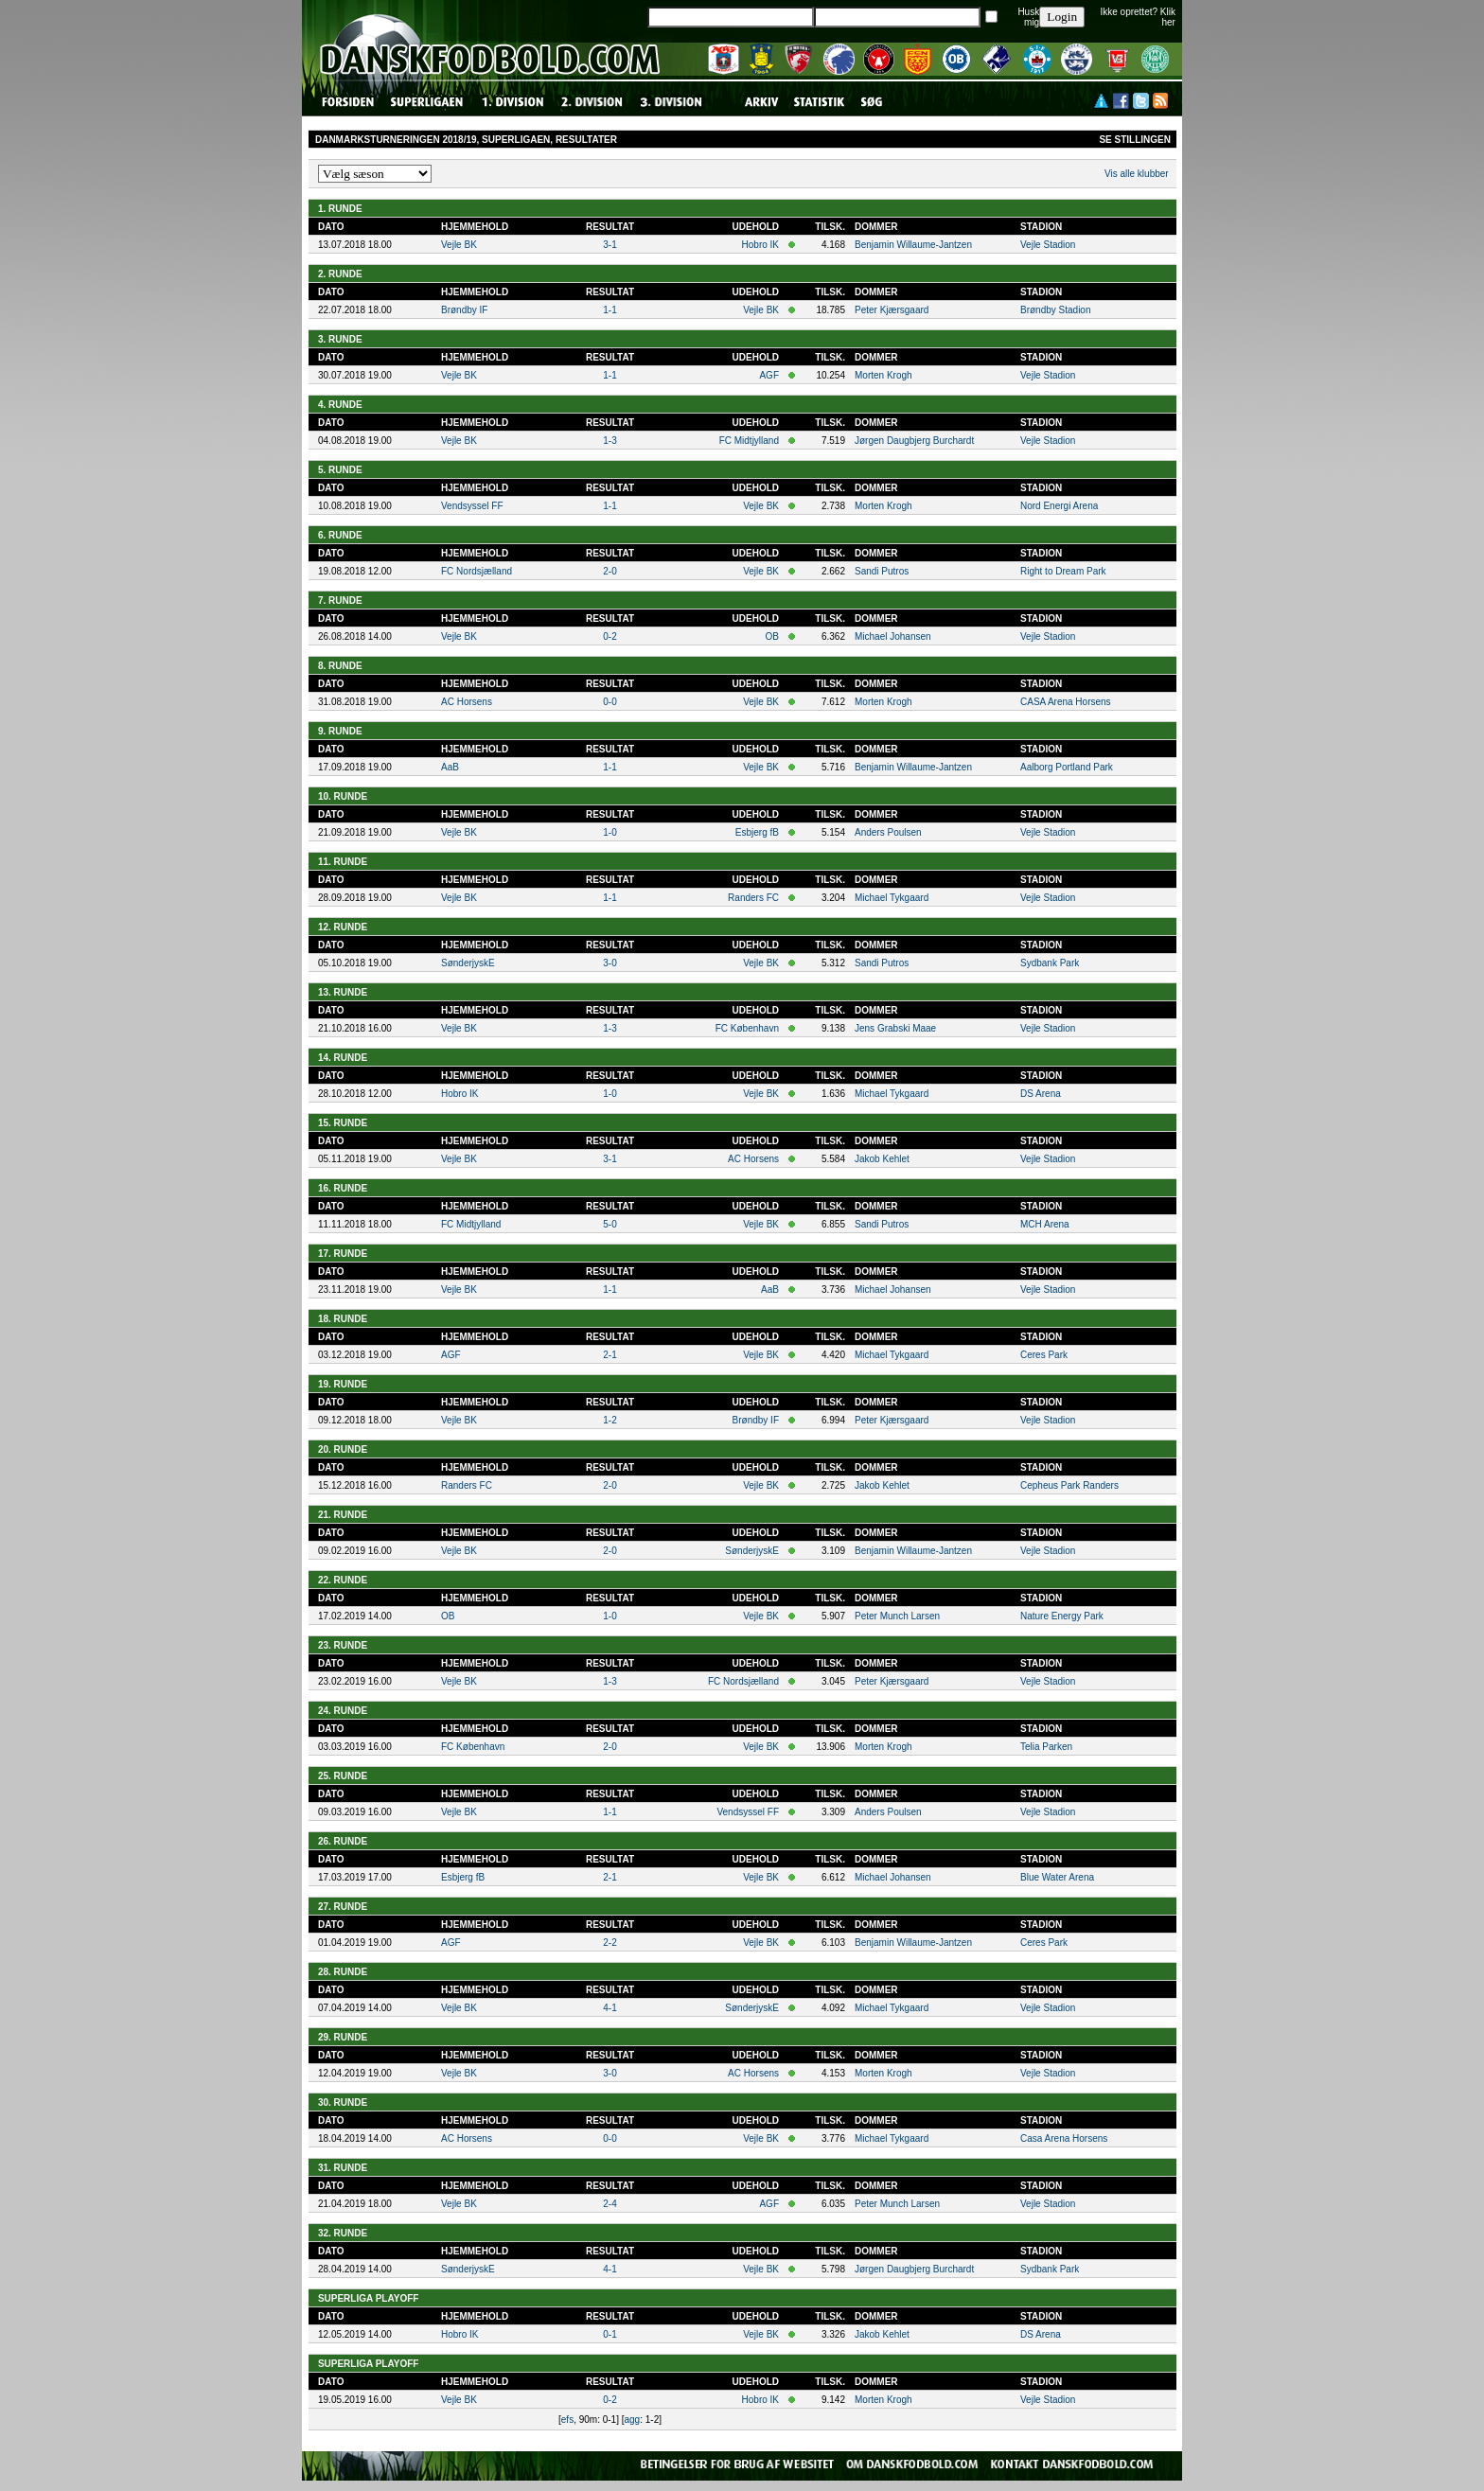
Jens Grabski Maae (895, 1028)
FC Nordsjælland (476, 571)
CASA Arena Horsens (1065, 702)
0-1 (609, 2334)
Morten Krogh (883, 375)
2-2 (609, 1942)
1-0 (609, 832)
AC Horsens (466, 702)
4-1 (609, 2008)
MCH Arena (1044, 1224)
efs (567, 2419)
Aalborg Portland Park (1066, 767)
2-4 (609, 2204)
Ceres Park (1044, 1355)
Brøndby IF (464, 310)
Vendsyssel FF (472, 506)
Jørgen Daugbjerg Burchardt (914, 440)
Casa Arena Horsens (1063, 2138)
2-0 (609, 571)
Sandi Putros (882, 571)
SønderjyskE (468, 963)
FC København (747, 1028)
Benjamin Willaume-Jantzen (913, 244)
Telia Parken (1046, 1746)
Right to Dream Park (1063, 571)
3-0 (609, 963)
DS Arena (1040, 1093)
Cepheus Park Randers (1069, 1485)
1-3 (609, 440)
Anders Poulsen (888, 832)
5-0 (609, 1224)
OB (772, 636)
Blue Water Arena (1057, 1877)
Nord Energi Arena (1059, 506)
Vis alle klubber (1136, 173)
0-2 (609, 636)
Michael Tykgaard (891, 897)
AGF (769, 375)
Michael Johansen (893, 636)
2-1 (609, 1355)
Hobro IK (760, 244)
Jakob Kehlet (882, 1159)
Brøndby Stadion (1055, 310)
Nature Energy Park (1062, 1616)
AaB (450, 767)
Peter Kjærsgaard (891, 310)
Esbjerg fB (757, 832)
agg (633, 2419)
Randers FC (753, 897)
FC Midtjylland (749, 440)
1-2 (609, 1420)
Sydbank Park (1049, 963)
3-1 (609, 244)
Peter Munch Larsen (897, 1616)
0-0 (609, 702)
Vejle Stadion (1047, 244)
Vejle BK (459, 244)
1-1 (609, 310)
